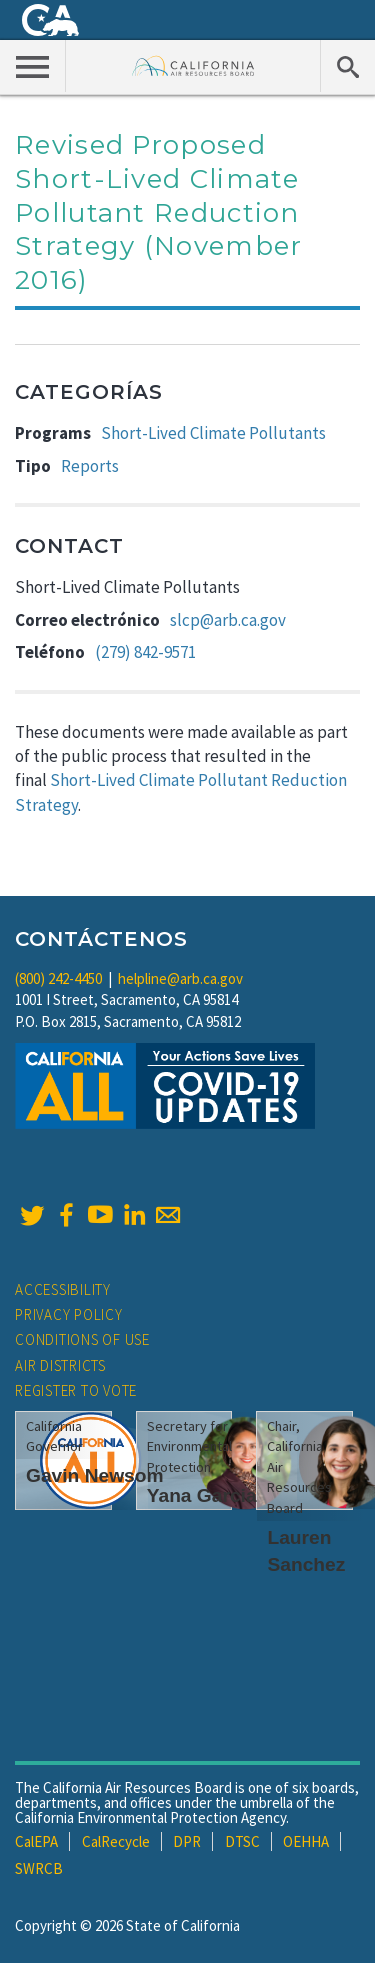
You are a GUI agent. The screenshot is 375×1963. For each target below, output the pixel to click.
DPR (187, 1841)
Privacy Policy (69, 1314)
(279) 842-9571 (145, 652)
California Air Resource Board (193, 65)
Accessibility (63, 1289)
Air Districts (60, 1365)
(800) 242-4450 (58, 978)
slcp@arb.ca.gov (228, 620)
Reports (90, 466)
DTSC (242, 1841)
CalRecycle (116, 1841)
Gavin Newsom (95, 1475)
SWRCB (39, 1868)
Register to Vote (76, 1390)
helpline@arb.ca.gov (180, 978)
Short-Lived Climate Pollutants (213, 433)
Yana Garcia (202, 1495)
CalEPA (36, 1841)
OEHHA (306, 1841)
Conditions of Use (82, 1339)
